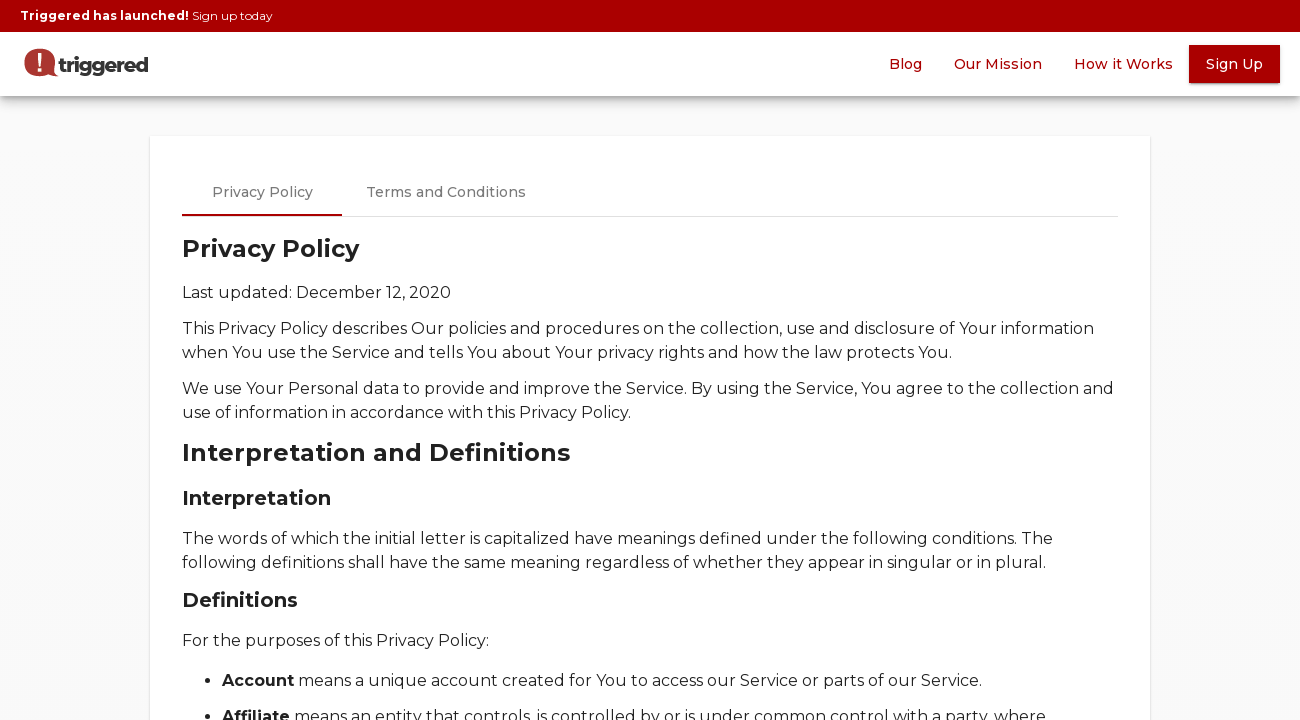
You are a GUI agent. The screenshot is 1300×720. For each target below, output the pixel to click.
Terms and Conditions (446, 192)
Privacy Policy (262, 192)
